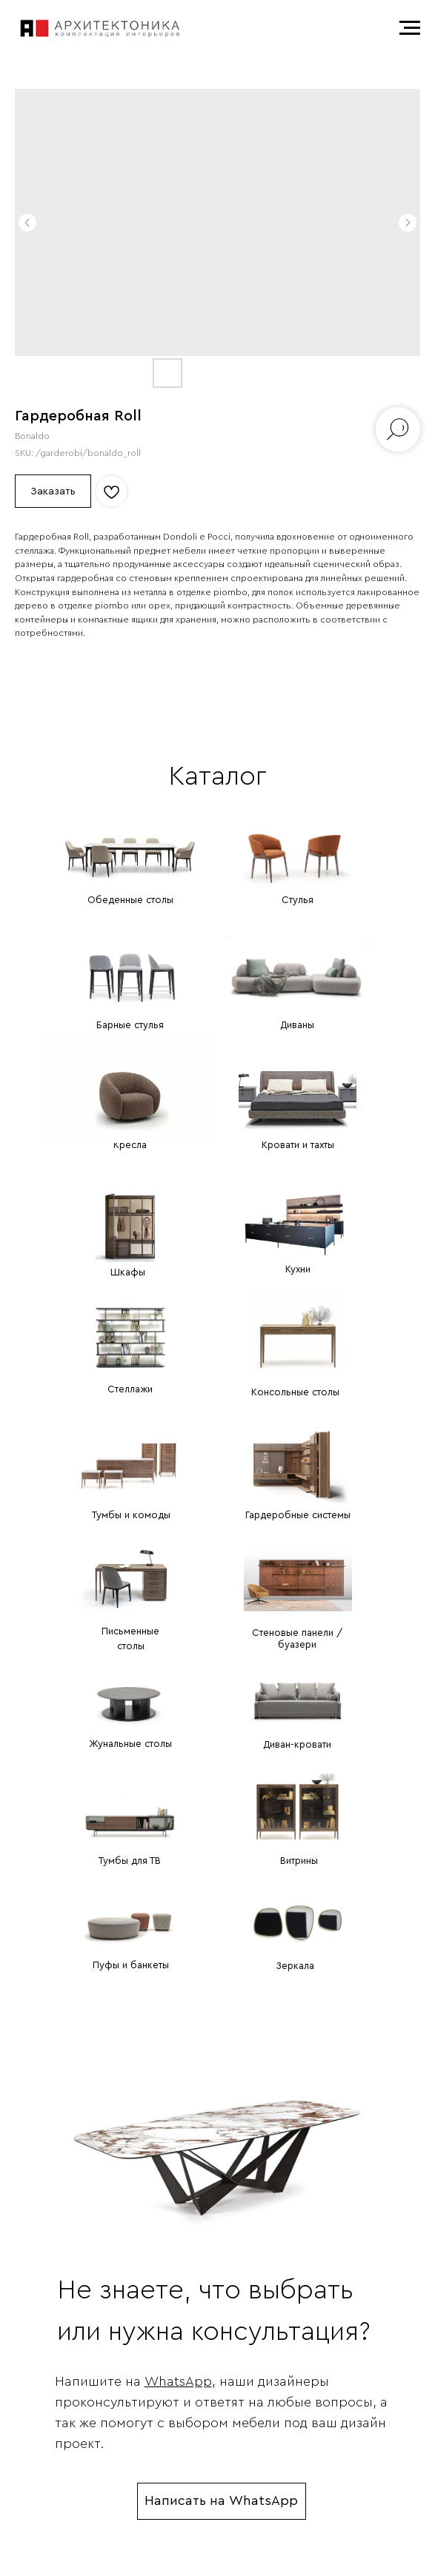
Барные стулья (130, 1025)
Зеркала (295, 1965)
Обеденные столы (130, 900)
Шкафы (127, 1272)
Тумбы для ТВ (130, 1860)
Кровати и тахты (298, 1145)
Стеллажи (130, 1389)
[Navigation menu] (409, 28)
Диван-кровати (297, 1744)
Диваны (297, 1025)
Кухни (298, 1269)
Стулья (297, 900)
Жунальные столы (130, 1743)
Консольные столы (295, 1392)
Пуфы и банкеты (131, 1965)
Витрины (299, 1860)
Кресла (130, 1145)
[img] (130, 838)
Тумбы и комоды (131, 1515)
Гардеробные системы (298, 1515)
